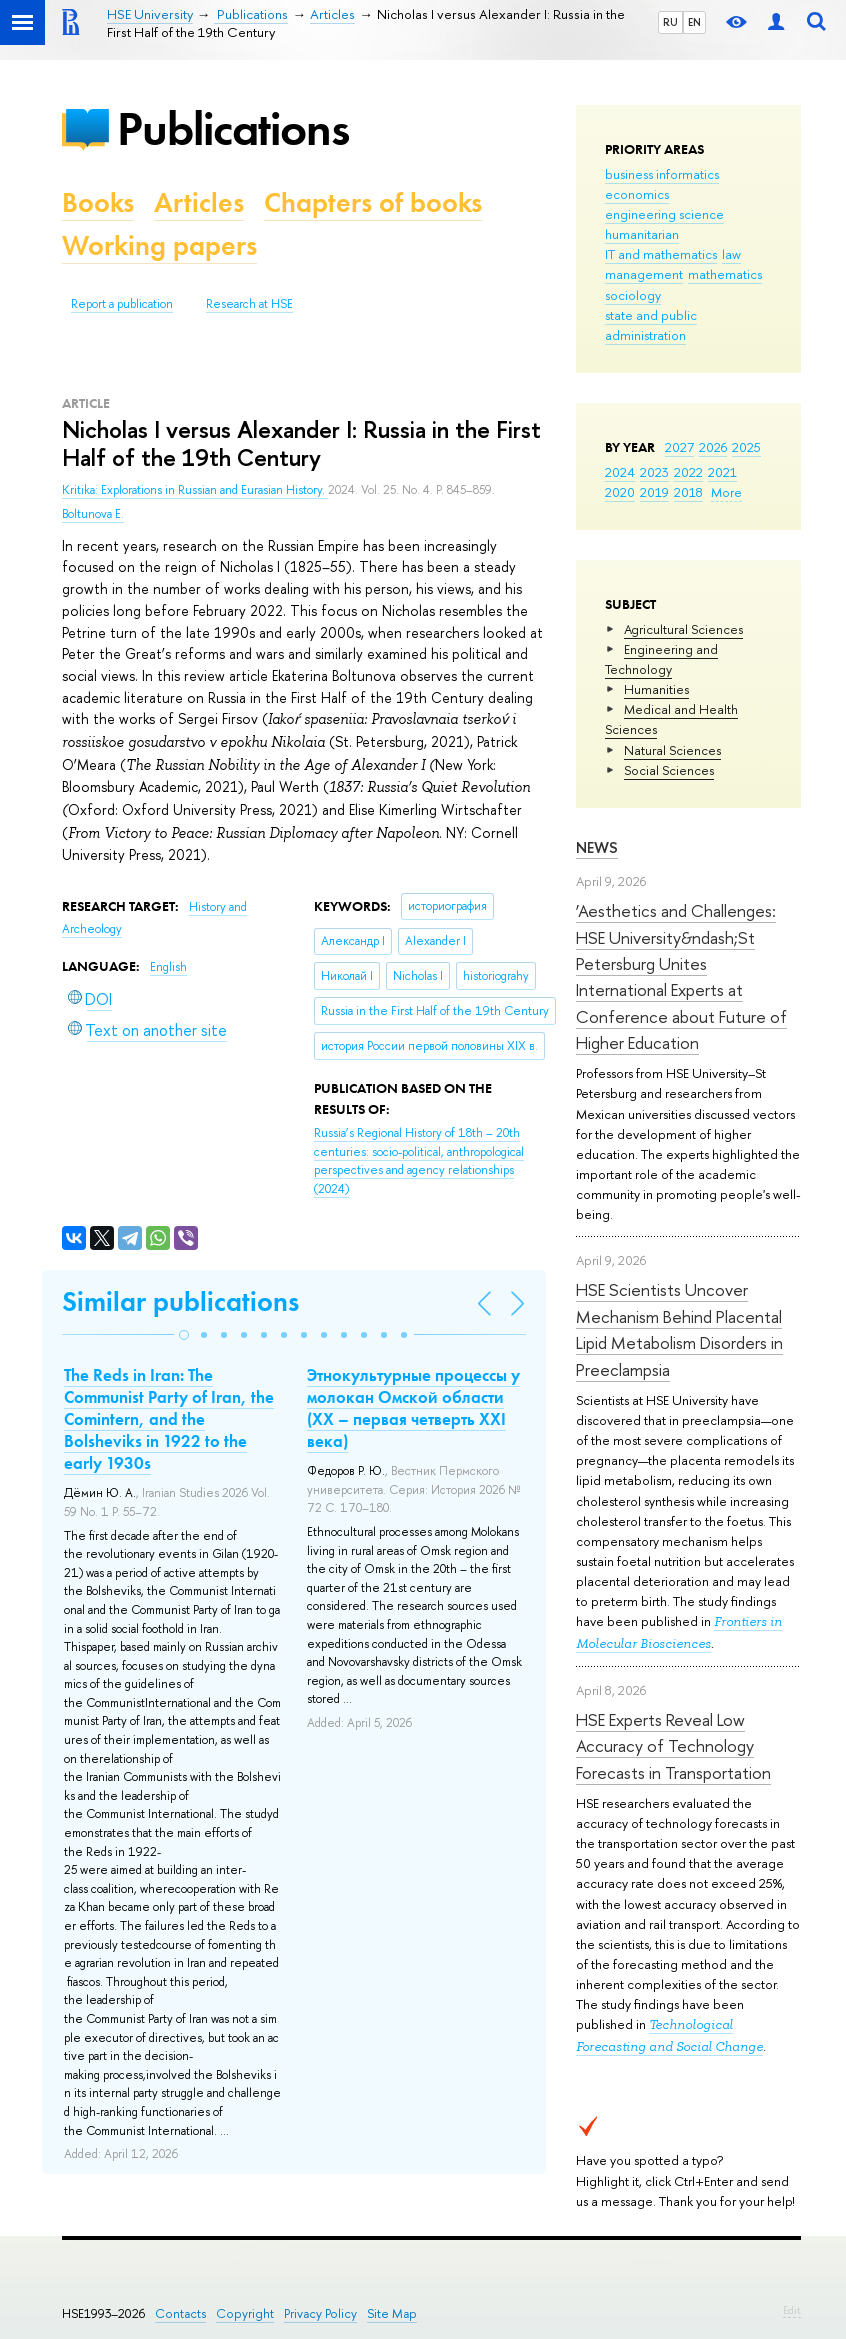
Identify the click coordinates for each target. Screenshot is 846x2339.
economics (637, 194)
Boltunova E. (93, 514)
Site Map (392, 2313)
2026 (713, 447)
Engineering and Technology (661, 659)
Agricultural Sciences (683, 629)
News (597, 847)
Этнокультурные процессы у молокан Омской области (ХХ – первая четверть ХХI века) (413, 1408)
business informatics (662, 174)
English (168, 967)
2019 (654, 492)
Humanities (656, 689)
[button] (184, 1335)
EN (694, 22)
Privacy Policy (320, 2313)
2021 (722, 472)
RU (670, 22)
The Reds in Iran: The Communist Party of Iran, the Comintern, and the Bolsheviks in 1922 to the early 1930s (169, 1419)
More (726, 492)
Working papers (159, 245)
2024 (620, 472)
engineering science (664, 214)
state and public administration (651, 325)
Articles (199, 202)
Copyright (245, 2313)
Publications (233, 128)
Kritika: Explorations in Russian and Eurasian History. (195, 490)
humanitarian (642, 234)
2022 (688, 472)
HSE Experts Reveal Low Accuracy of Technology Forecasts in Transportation (673, 1746)
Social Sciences (669, 770)
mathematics (725, 274)
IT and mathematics (661, 254)
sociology (633, 295)
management (644, 274)
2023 (654, 472)
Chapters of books (373, 202)
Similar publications (180, 1301)
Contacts (180, 2313)
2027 (679, 447)
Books (98, 202)
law (731, 254)
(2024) (419, 1161)
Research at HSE (249, 304)
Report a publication (122, 304)
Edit (792, 2310)
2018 (688, 492)
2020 (620, 492)
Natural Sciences (672, 750)
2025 (746, 447)
